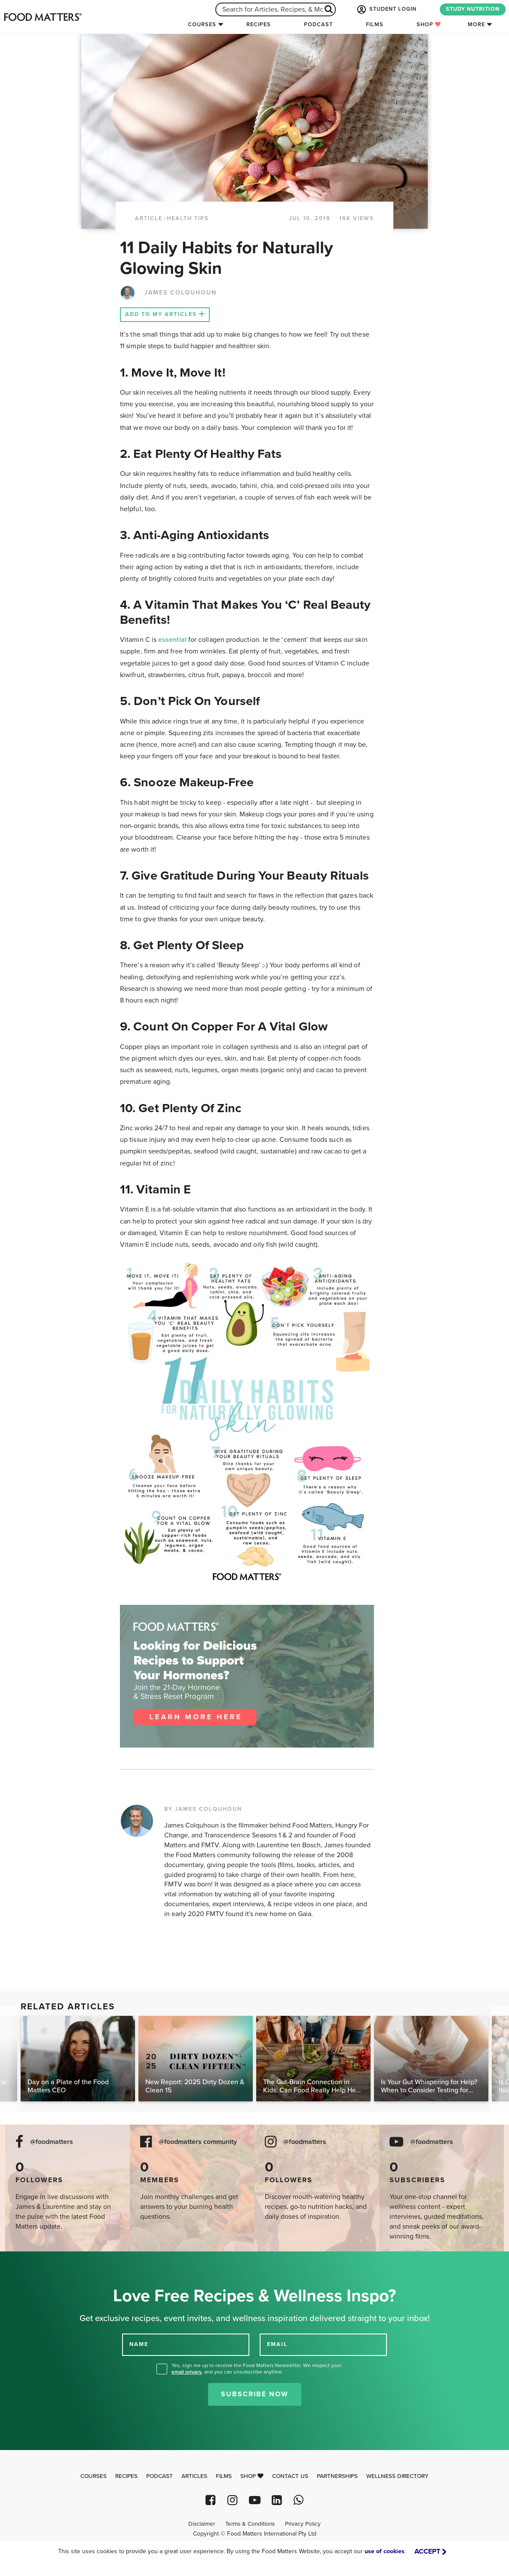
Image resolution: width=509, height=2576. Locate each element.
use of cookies (385, 2551)
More (476, 24)
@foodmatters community (198, 2142)
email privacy (187, 2372)
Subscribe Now (254, 2394)
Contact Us (290, 2476)
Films (374, 24)
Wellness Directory (397, 2476)
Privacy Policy (303, 2524)
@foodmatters (51, 2142)
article (149, 218)
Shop (429, 24)
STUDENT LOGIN (386, 9)
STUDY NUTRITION (473, 9)
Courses (202, 24)
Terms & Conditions (250, 2524)
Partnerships (337, 2476)
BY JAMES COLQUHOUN (203, 1809)
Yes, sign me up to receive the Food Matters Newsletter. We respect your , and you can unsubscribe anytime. (256, 2368)
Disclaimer (201, 2524)
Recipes (258, 24)
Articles (194, 2476)
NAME (138, 2344)
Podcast (318, 24)
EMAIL (277, 2344)
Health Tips (188, 218)
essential (173, 639)
